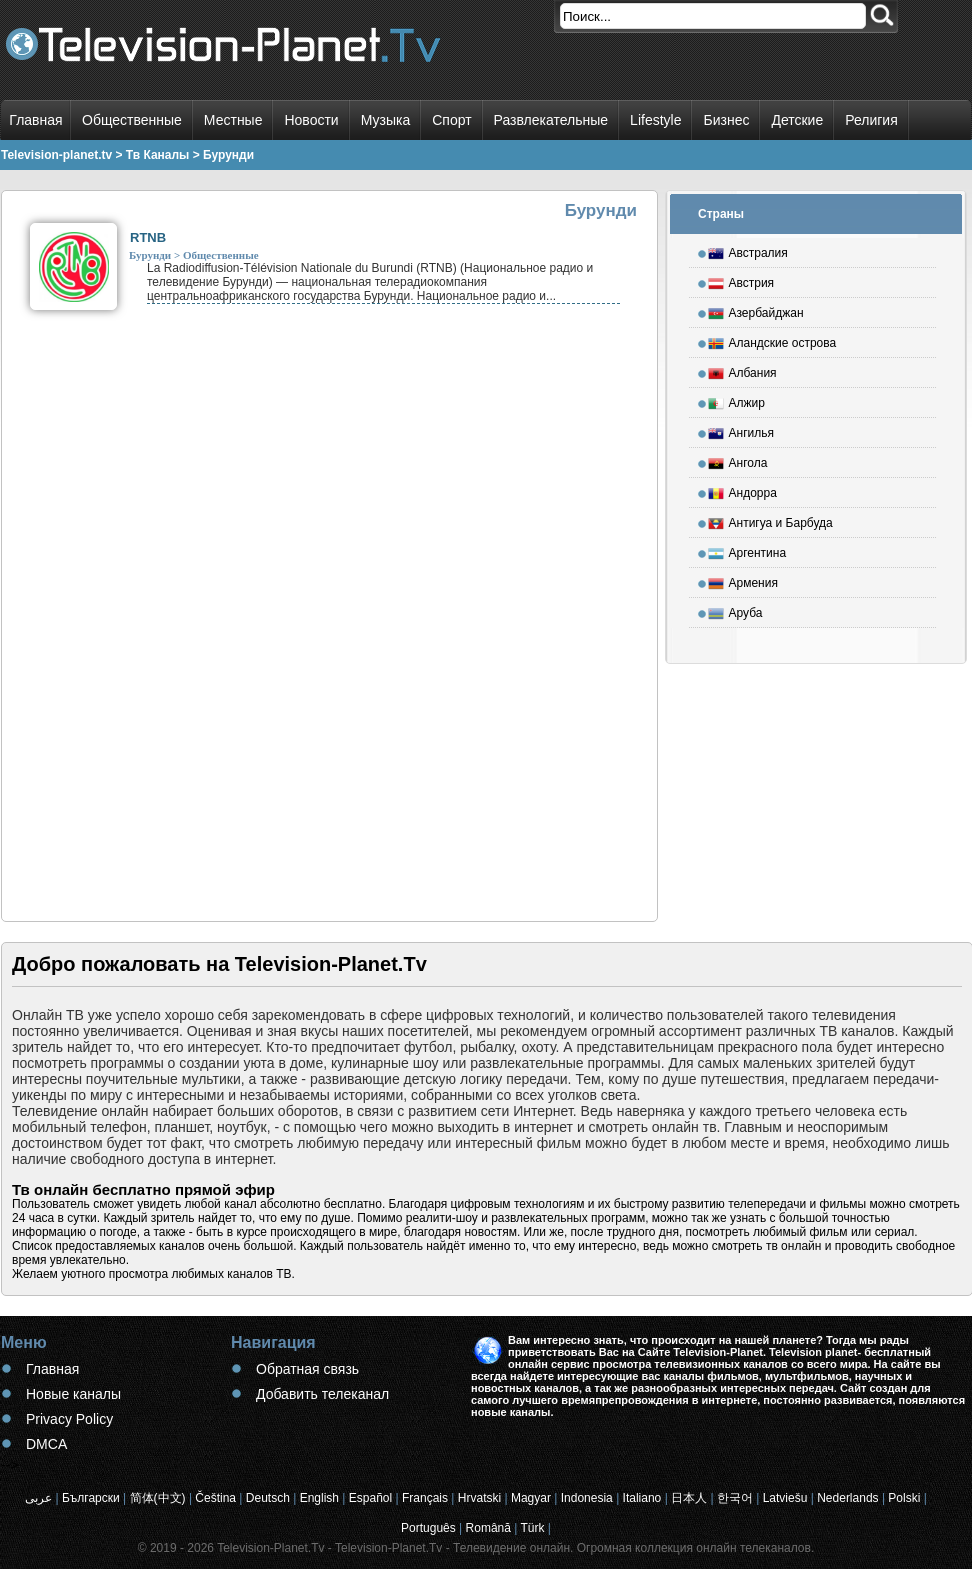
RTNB (148, 237)
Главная (35, 120)
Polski (904, 1498)
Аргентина (747, 550)
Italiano (642, 1498)
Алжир (736, 400)
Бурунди (150, 255)
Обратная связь (307, 1369)
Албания (742, 370)
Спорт (451, 120)
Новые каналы (73, 1394)
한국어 (735, 1498)
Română (488, 1528)
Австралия (748, 250)
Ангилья (741, 430)
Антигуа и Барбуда (770, 520)
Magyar (531, 1498)
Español (370, 1498)
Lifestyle (655, 120)
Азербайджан (756, 310)
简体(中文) (158, 1498)
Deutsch (268, 1498)
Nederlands (847, 1498)
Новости (311, 120)
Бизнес (726, 120)
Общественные (132, 120)
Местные (233, 120)
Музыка (386, 120)
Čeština (215, 1498)
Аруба (735, 610)
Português (428, 1528)
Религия (871, 120)
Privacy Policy (69, 1419)
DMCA (46, 1444)
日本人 (689, 1498)
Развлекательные (551, 120)
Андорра (742, 490)
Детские (797, 120)
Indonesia (587, 1498)
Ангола (738, 460)
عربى (38, 1498)
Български (91, 1498)
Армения (743, 580)
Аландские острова (772, 340)
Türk (532, 1528)
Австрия (741, 280)
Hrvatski (479, 1498)
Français (425, 1498)
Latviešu (785, 1498)
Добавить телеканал (322, 1394)
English (319, 1498)
